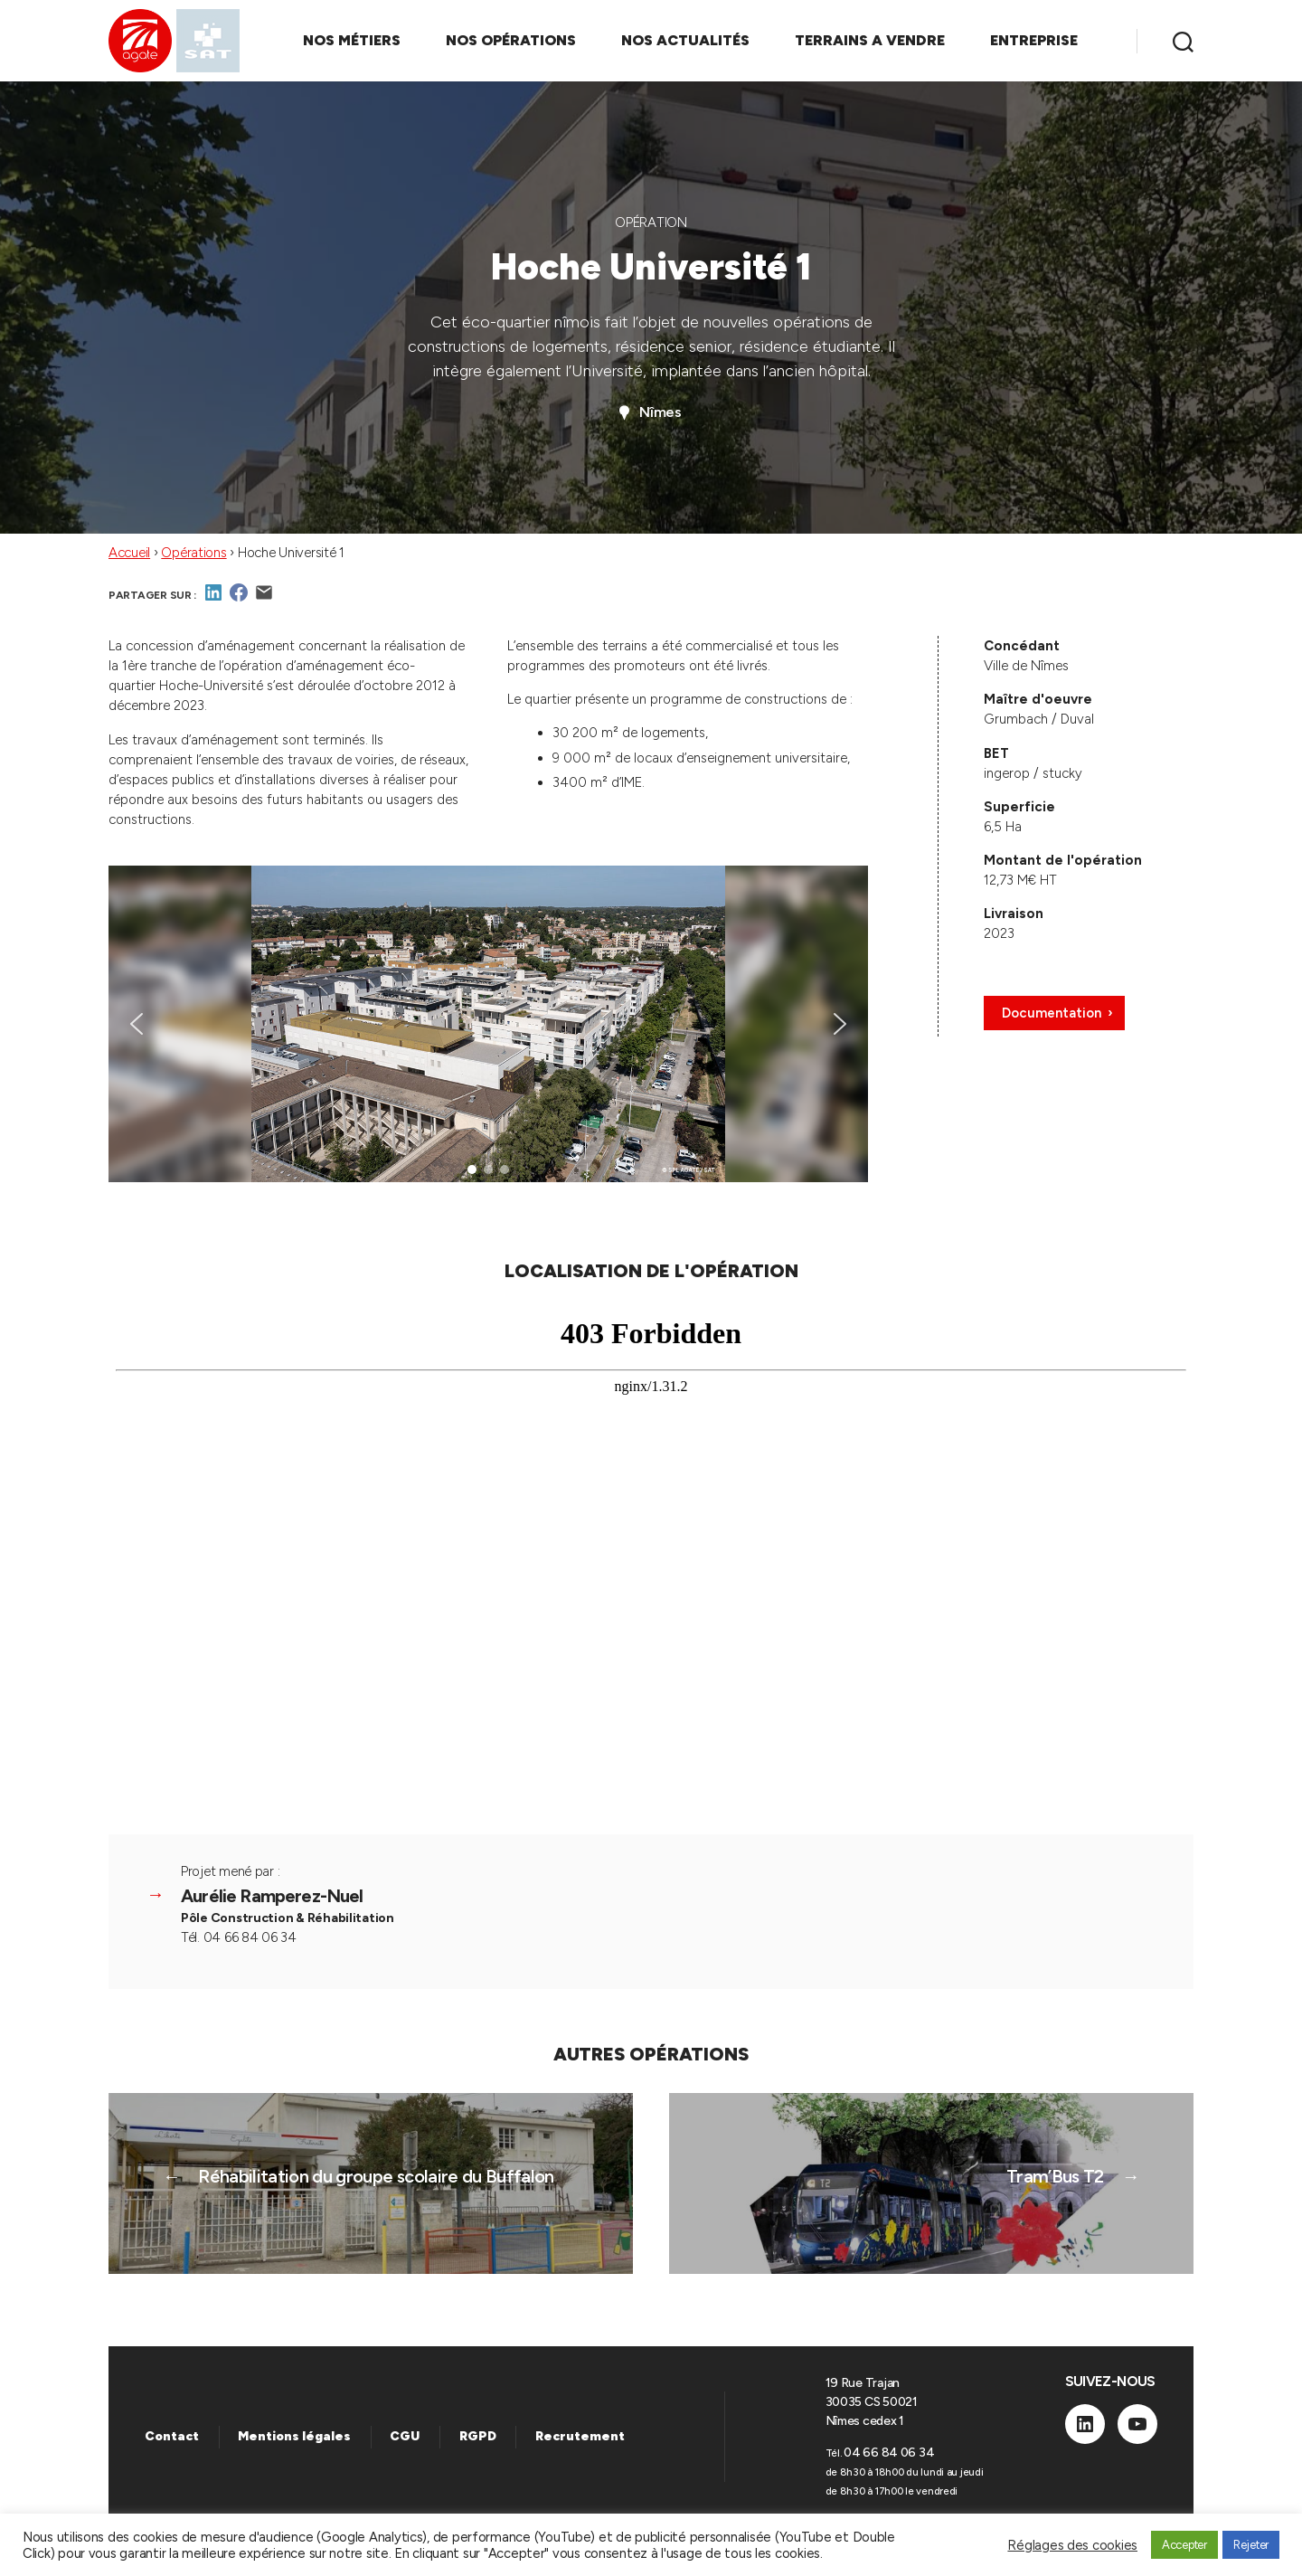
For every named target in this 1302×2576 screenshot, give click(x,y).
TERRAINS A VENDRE (870, 40)
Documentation (1051, 1013)
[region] (488, 1024)
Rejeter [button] (1251, 2545)
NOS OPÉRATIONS (511, 40)
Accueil (129, 553)
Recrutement (580, 2436)
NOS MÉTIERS (352, 40)
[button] (136, 1023)
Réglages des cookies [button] (1072, 2545)
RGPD (477, 2436)
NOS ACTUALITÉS (685, 40)
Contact (172, 2436)
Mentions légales (294, 2436)
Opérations (193, 553)
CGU (405, 2436)
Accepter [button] (1184, 2545)
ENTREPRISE (1034, 40)
